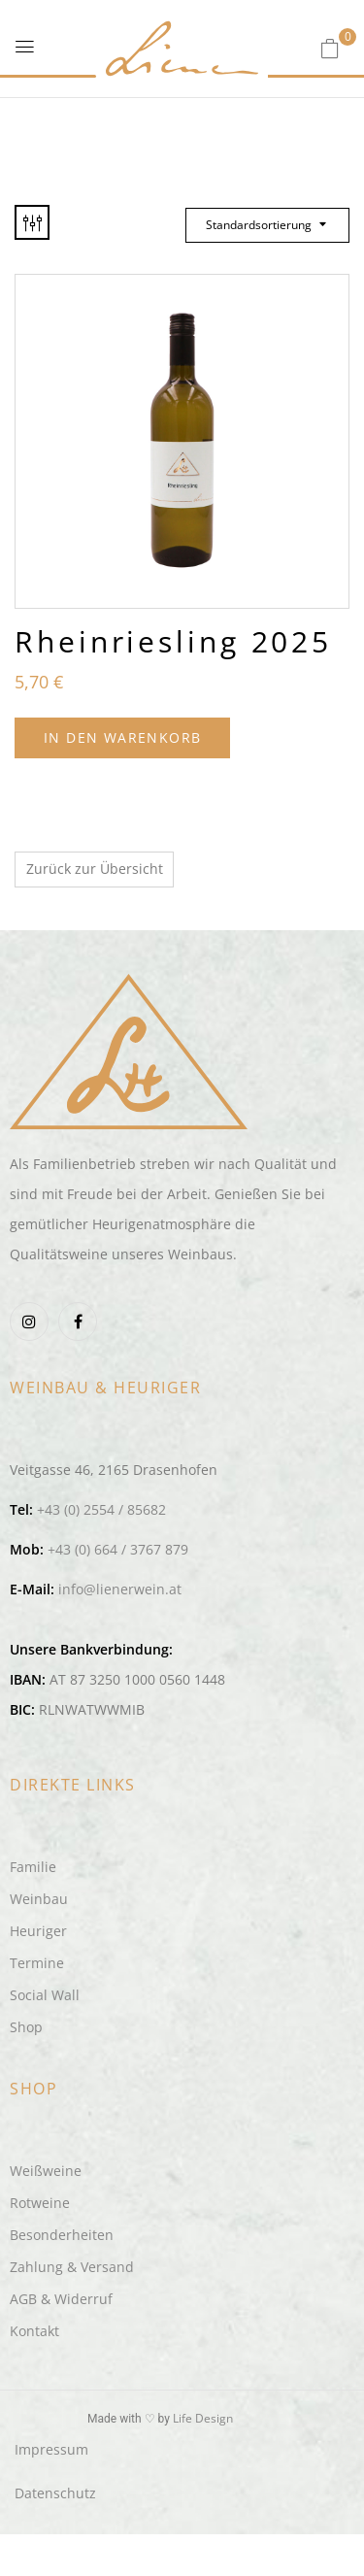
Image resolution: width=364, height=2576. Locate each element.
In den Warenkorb (122, 737)
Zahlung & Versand (72, 2267)
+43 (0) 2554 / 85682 (101, 1509)
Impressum (51, 2449)
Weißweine (46, 2170)
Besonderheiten (62, 2234)
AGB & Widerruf (61, 2299)
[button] (330, 48)
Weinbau (39, 1899)
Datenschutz (55, 2493)
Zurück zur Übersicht (94, 868)
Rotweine (40, 2202)
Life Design (203, 2418)
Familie (33, 1866)
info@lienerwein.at (120, 1589)
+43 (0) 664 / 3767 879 (118, 1549)
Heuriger (38, 1931)
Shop (26, 2027)
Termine (37, 1963)
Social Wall (45, 1995)
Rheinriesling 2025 (173, 641)
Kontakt (34, 2331)
